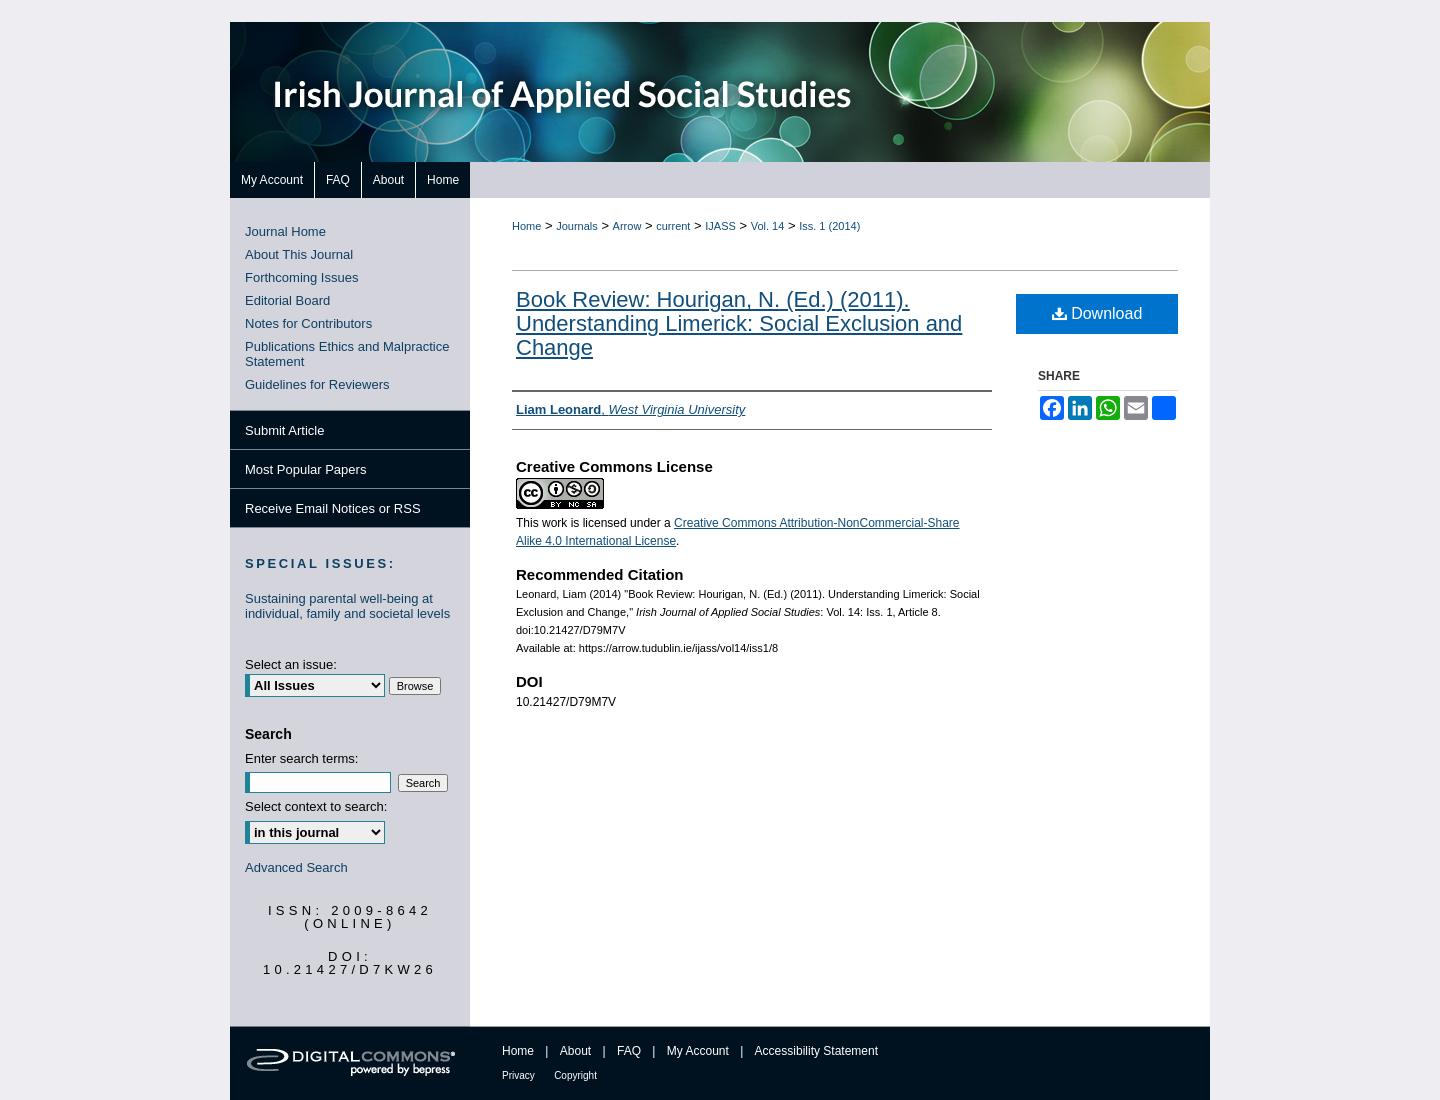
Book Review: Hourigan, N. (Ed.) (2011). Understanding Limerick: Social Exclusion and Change (739, 323)
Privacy (518, 1075)
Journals (577, 226)
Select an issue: (291, 664)
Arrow (627, 226)
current (673, 226)
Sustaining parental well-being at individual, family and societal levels (347, 606)
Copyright (575, 1075)
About (575, 1051)
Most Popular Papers (305, 469)
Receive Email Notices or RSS (333, 508)
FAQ (629, 1051)
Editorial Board (287, 300)
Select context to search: (316, 806)
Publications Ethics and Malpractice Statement (347, 354)
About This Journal (299, 254)
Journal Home (285, 231)
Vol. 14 (768, 226)
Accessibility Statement (816, 1051)
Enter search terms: (301, 758)
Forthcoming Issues (301, 277)
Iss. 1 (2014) (829, 226)
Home (526, 226)
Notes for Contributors (308, 323)
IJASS (720, 226)
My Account (698, 1051)
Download (1097, 313)
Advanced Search (296, 867)
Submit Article (284, 430)
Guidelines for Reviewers (317, 384)
